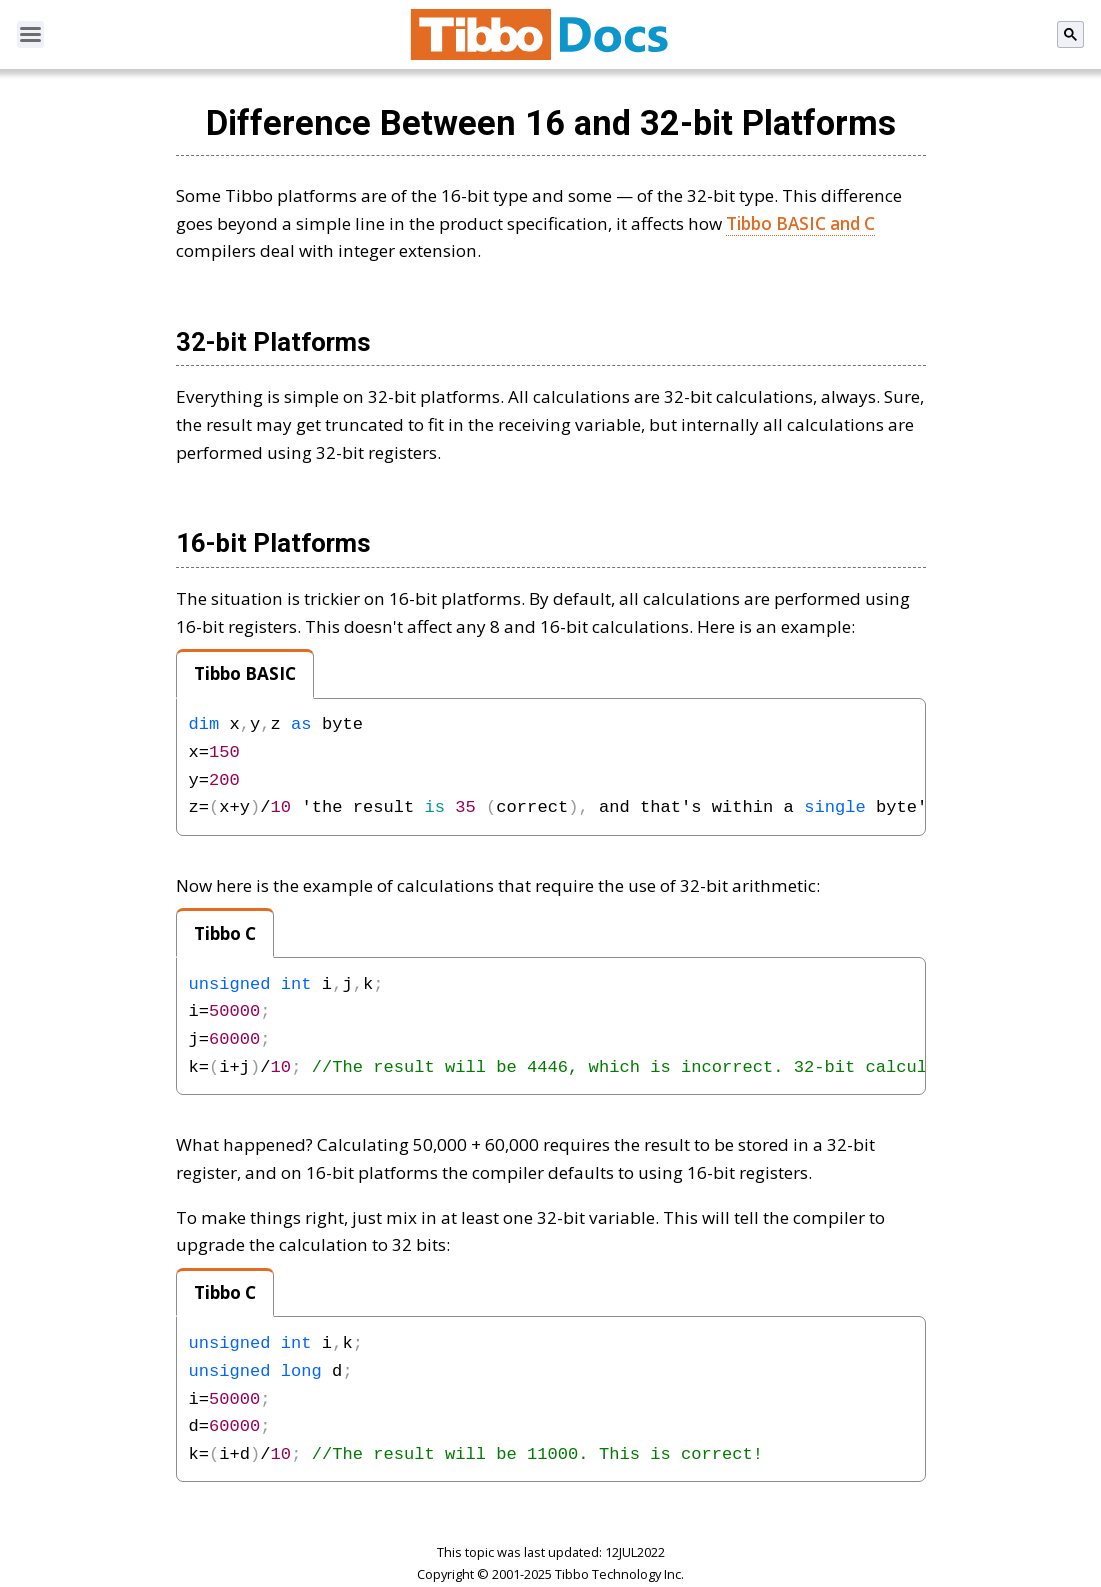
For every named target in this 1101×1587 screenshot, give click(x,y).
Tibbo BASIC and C (800, 223)
